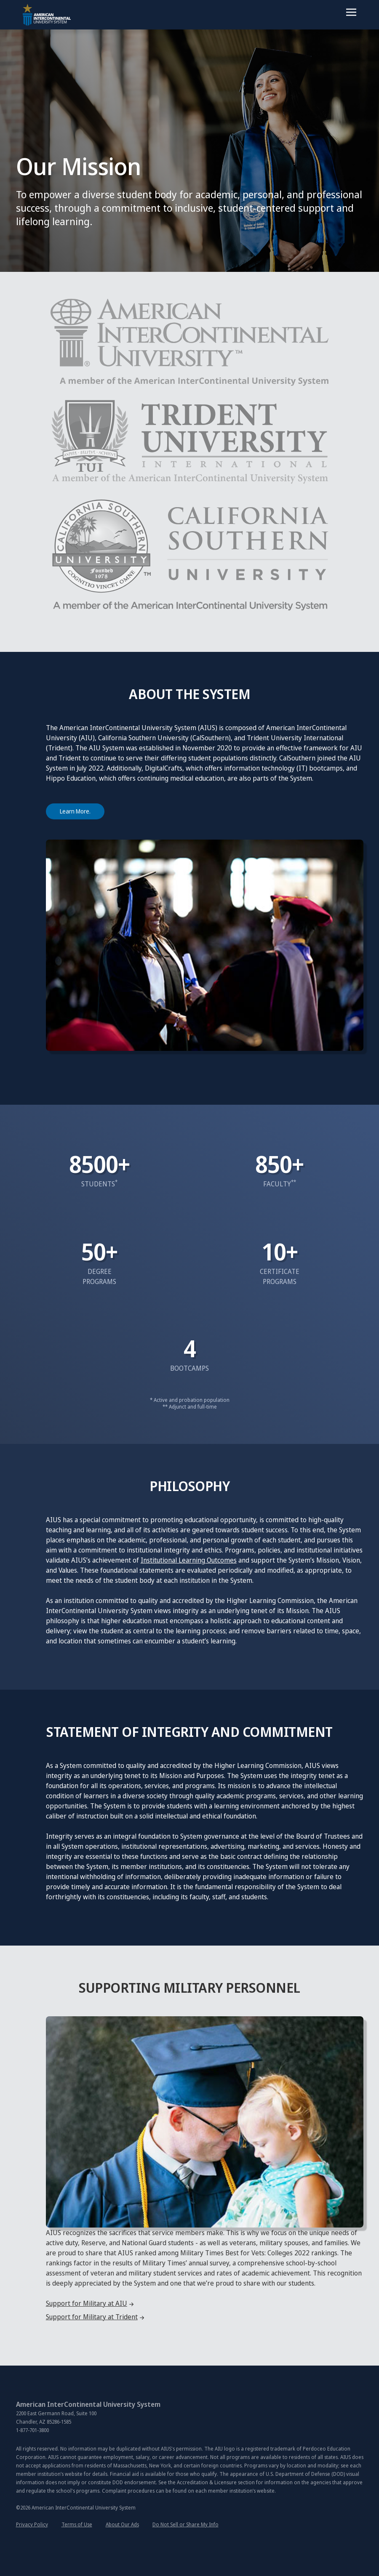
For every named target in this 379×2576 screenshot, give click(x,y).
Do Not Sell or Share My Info (185, 2524)
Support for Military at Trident (92, 2316)
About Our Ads (122, 2524)
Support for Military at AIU (86, 2303)
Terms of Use (76, 2524)
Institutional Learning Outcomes (189, 1560)
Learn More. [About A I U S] (75, 811)
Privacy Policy (32, 2524)
